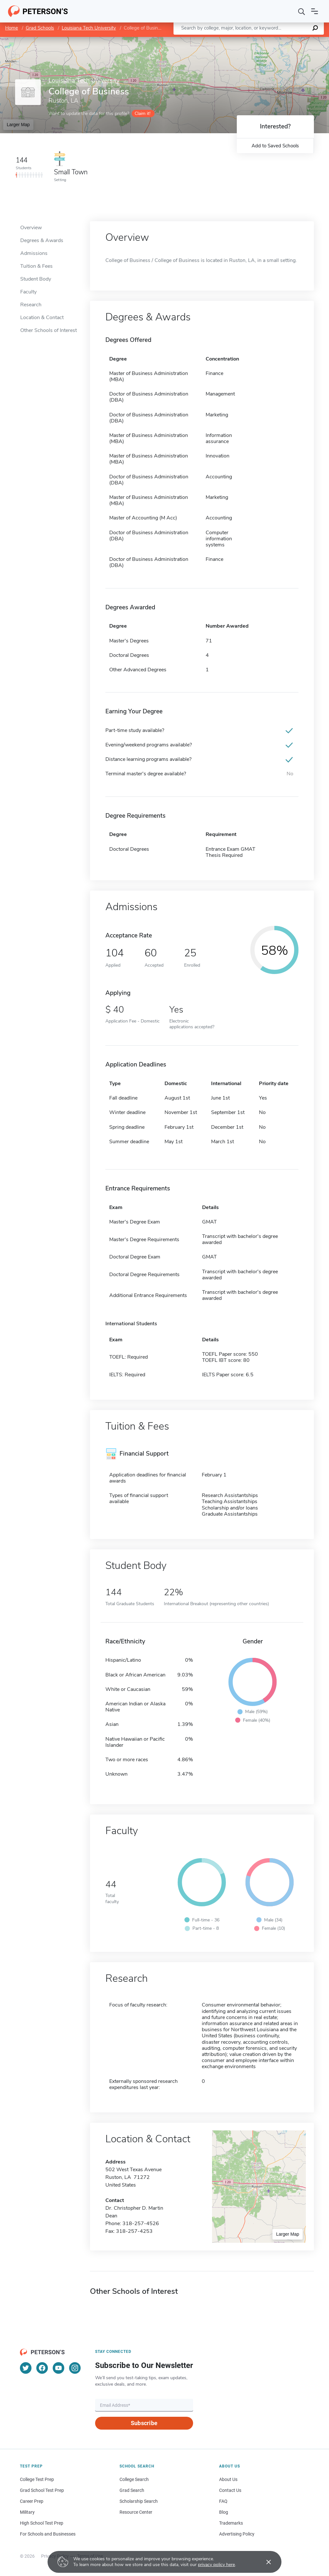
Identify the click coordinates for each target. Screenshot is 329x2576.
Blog (223, 2512)
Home (11, 28)
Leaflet (251, 40)
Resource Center (136, 2512)
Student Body (35, 279)
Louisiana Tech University (89, 28)
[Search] (301, 11)
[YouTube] (58, 2368)
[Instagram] (75, 2368)
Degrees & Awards (41, 240)
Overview (31, 227)
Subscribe (144, 2423)
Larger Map (18, 124)
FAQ (223, 2501)
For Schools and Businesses (48, 2534)
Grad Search (132, 2490)
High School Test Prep (41, 2523)
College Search (134, 2479)
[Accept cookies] (264, 2562)
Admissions (34, 253)
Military (27, 2512)
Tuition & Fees (36, 266)
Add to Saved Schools (275, 146)
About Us (228, 2479)
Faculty (28, 291)
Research (30, 304)
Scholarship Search (139, 2501)
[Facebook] (42, 2368)
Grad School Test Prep (42, 2490)
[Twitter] (25, 2368)
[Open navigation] (314, 11)
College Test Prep (37, 2479)
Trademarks (231, 2523)
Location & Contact (42, 317)
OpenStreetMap (285, 40)
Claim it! (142, 113)
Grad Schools (40, 28)
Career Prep (31, 2501)
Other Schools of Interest (48, 330)
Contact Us (230, 2490)
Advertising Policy (236, 2534)
